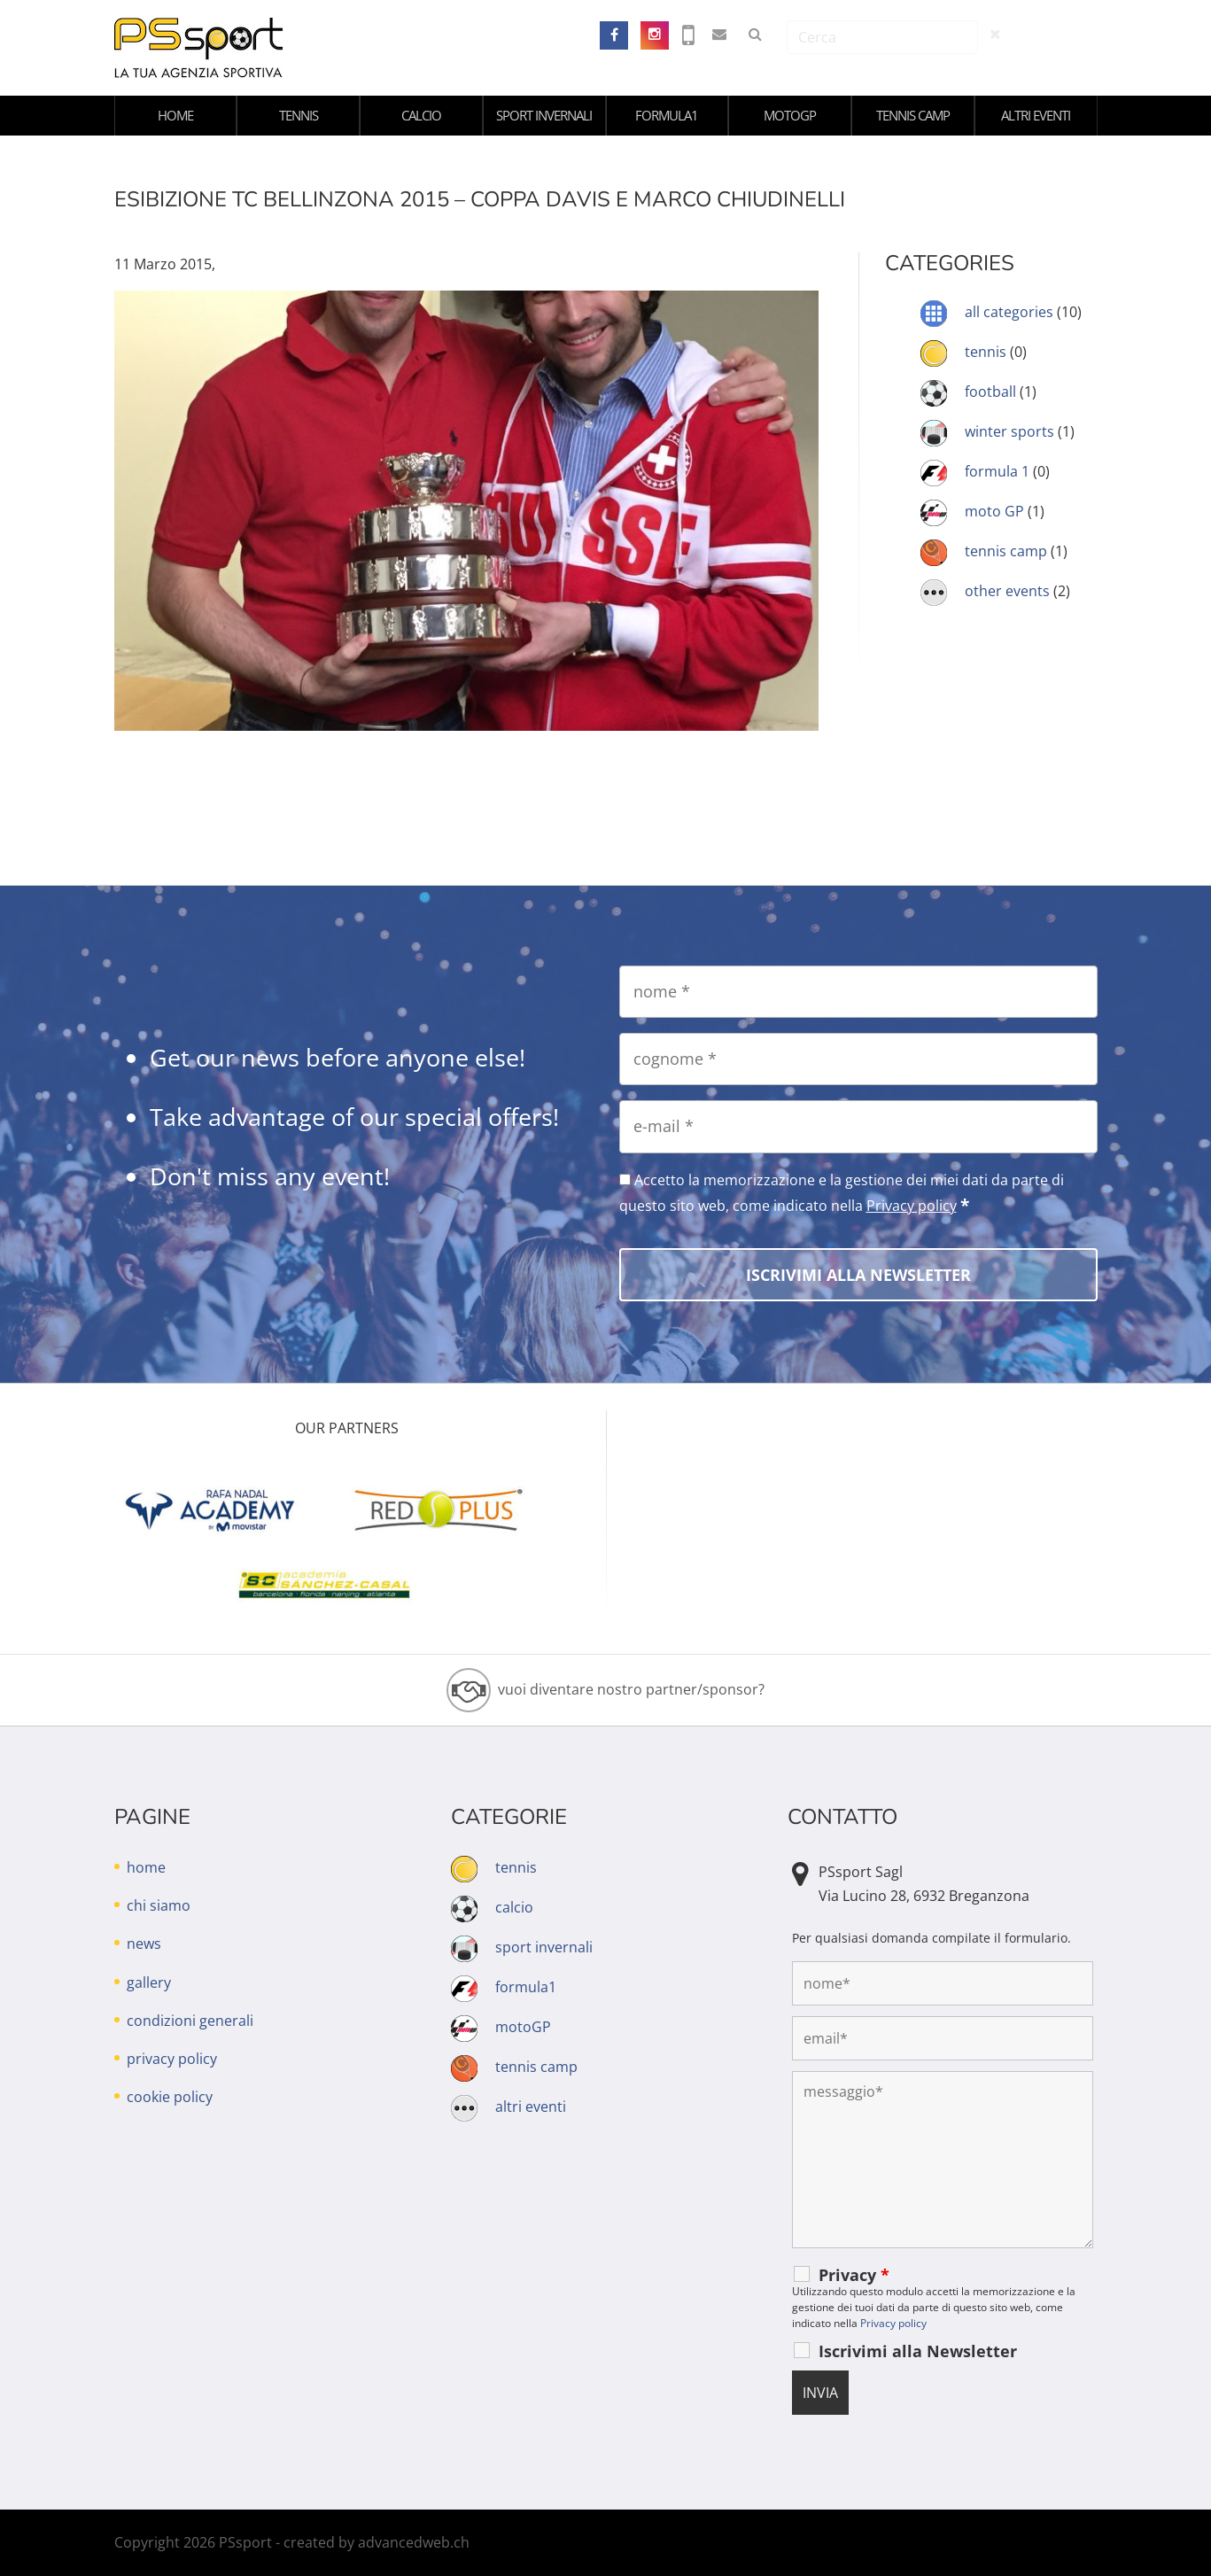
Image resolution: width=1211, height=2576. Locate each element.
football (990, 391)
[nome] (858, 992)
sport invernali (544, 115)
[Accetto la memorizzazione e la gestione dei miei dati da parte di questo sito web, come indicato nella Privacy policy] (625, 1179)
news (144, 1943)
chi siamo (158, 1905)
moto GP (994, 511)
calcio (421, 115)
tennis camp (913, 115)
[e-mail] (858, 1126)
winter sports (1009, 431)
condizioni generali (190, 2020)
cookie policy (170, 2097)
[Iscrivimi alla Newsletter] (858, 1274)
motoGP (790, 115)
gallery (149, 1982)
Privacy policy (911, 1205)
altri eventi (1035, 115)
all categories (1009, 312)
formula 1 (997, 471)
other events (1007, 591)
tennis (298, 115)
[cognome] (858, 1059)
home (175, 115)
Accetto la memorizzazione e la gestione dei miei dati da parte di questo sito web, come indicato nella (841, 1193)
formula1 (666, 115)
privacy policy (172, 2058)
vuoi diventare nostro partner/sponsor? (631, 1689)
